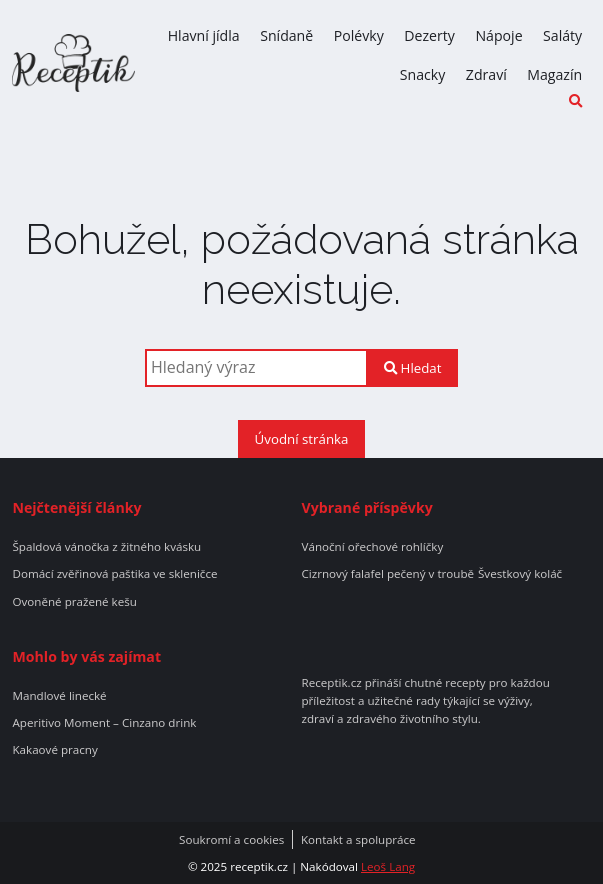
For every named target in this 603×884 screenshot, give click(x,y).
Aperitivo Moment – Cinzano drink (104, 723)
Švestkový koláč (520, 574)
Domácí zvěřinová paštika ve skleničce (114, 574)
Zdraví (486, 74)
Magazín (554, 74)
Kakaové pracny (54, 750)
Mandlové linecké (59, 696)
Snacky (423, 74)
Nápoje (498, 35)
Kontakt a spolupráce (358, 840)
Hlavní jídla (204, 35)
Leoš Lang (388, 866)
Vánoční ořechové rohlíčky (373, 547)
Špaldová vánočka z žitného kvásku (106, 547)
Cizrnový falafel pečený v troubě (388, 574)
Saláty (562, 35)
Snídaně (286, 35)
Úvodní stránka (302, 439)
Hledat (412, 368)
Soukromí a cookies (231, 840)
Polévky (359, 35)
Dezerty (429, 35)
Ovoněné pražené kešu (74, 602)
